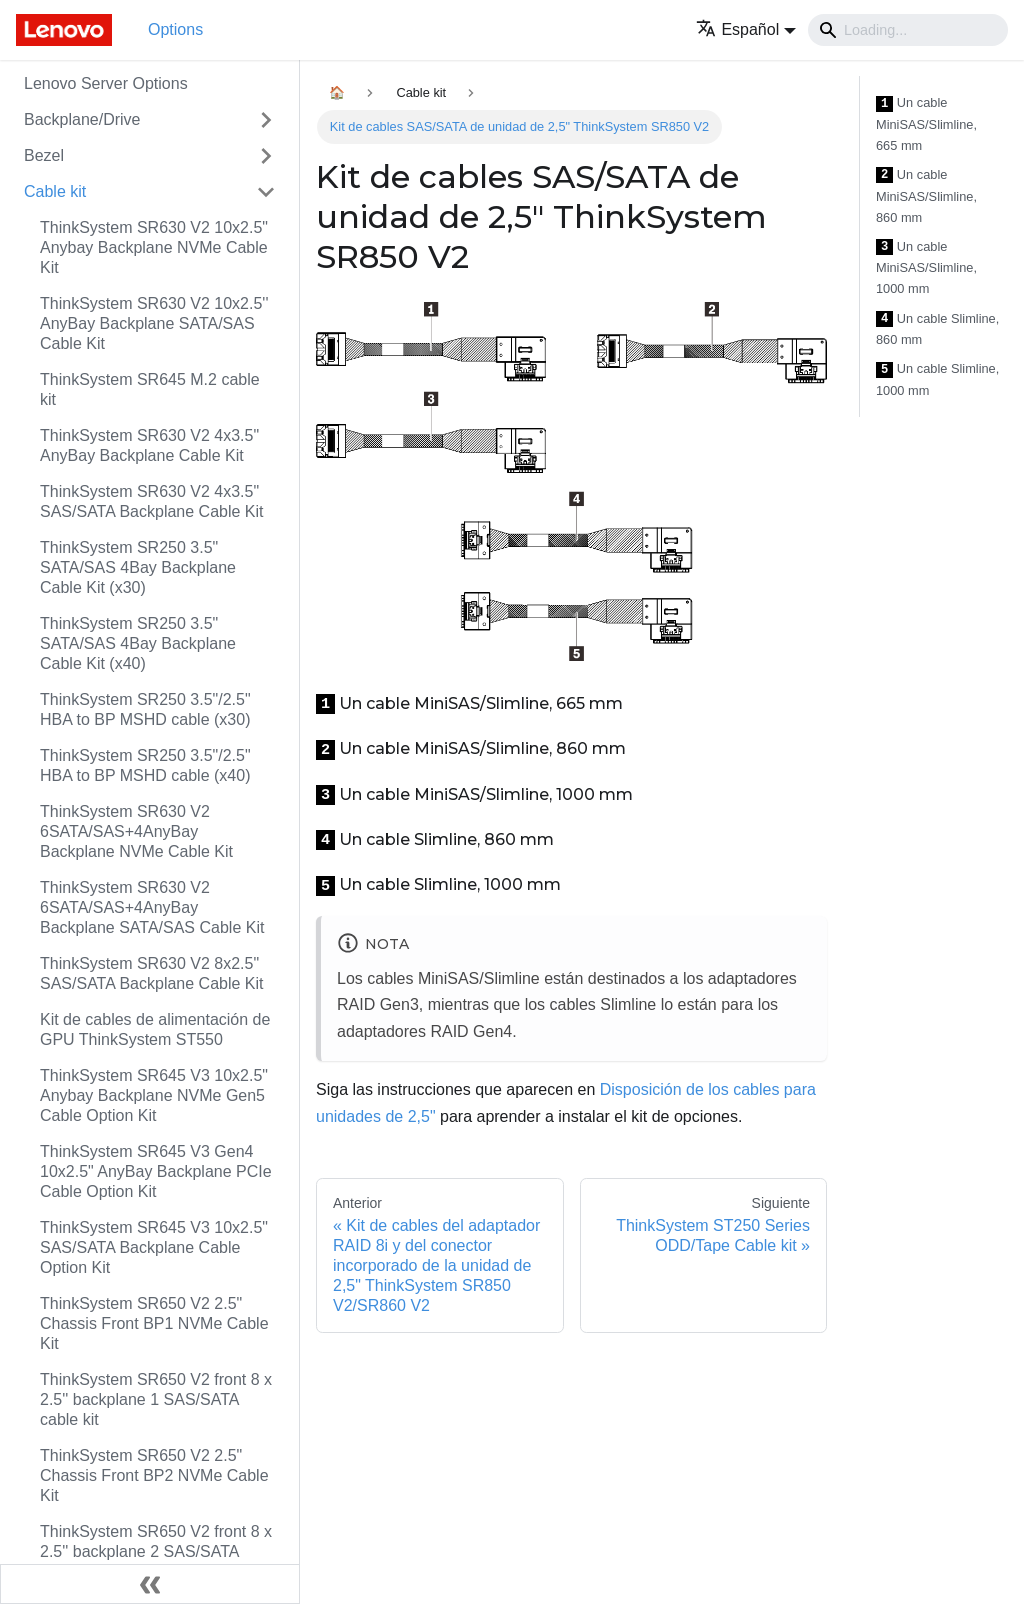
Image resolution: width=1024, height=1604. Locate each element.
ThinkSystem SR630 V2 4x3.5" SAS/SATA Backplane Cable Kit (152, 501)
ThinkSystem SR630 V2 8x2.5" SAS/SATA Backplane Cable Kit (152, 973)
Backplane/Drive (82, 119)
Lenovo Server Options (106, 83)
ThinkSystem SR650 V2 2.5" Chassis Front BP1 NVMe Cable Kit (154, 1323)
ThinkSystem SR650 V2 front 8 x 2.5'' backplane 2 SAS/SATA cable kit (156, 1551)
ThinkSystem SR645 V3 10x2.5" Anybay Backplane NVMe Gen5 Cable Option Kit (154, 1095)
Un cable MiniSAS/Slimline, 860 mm (926, 196)
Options (175, 29)
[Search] (908, 30)
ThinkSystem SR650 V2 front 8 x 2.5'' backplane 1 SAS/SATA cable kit (156, 1399)
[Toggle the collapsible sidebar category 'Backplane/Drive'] (266, 120)
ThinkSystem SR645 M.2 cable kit (150, 389)
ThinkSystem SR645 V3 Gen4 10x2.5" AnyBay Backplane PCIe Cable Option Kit (156, 1171)
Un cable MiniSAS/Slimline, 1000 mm (926, 268)
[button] (746, 29)
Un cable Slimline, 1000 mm (937, 379)
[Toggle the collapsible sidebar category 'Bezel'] (266, 156)
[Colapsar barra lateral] (150, 1584)
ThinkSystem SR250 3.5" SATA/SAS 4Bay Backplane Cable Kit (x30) (138, 567)
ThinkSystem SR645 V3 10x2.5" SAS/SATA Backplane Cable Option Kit (154, 1247)
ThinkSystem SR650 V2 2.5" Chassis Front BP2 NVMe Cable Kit (154, 1475)
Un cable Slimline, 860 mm (937, 329)
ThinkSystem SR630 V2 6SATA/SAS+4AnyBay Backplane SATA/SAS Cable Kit (152, 907)
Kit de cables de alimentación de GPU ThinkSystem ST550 (155, 1029)
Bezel (44, 155)
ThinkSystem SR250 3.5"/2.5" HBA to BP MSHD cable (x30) (145, 709)
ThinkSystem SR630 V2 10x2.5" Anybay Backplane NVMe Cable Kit (154, 247)
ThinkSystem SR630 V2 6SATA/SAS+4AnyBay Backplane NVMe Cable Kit (136, 831)
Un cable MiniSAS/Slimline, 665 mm (926, 124)
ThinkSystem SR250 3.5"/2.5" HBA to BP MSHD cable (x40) (145, 765)
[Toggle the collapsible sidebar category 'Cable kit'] (266, 192)
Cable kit (55, 191)
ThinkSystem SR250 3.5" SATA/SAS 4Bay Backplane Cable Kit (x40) (138, 643)
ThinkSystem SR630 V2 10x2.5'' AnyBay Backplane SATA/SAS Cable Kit (154, 323)
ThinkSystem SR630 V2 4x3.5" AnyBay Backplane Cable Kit (149, 445)
